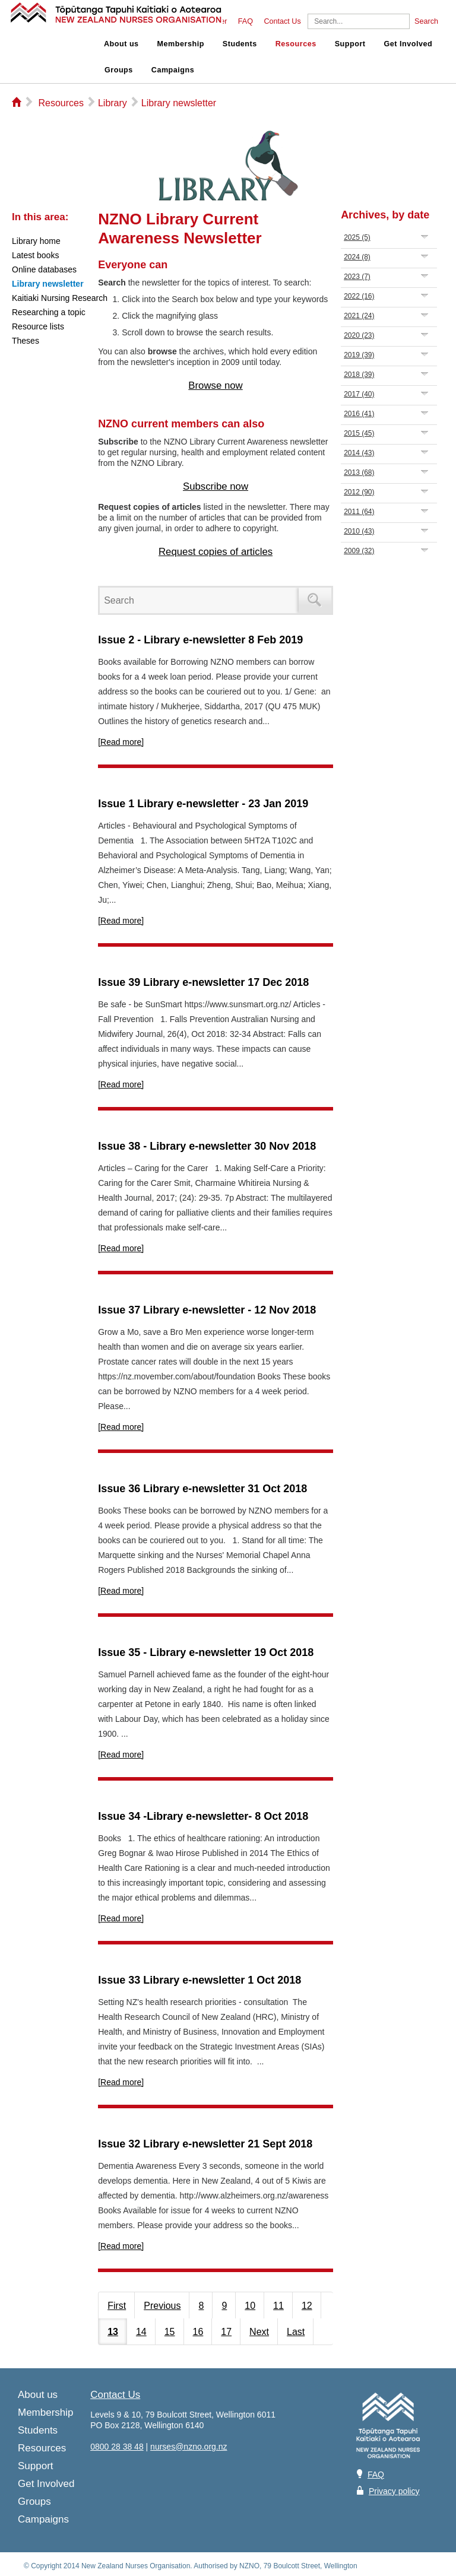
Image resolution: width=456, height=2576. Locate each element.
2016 (359, 414)
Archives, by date (385, 215)
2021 (359, 316)
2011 (359, 511)
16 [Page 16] (198, 2332)
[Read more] (121, 742)
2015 (359, 433)
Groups (118, 70)
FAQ (245, 21)
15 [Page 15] (169, 2332)
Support (350, 44)
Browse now (215, 385)
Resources (296, 44)
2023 (357, 276)
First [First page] (116, 2306)
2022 (359, 296)
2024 (357, 257)
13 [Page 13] (112, 2332)
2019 (359, 355)
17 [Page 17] (226, 2332)
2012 (359, 492)
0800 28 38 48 (117, 2446)
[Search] (359, 21)
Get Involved (408, 44)
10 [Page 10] (250, 2306)
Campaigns (172, 70)
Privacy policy (394, 2491)
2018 (359, 374)
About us (121, 44)
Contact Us (282, 21)
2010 (359, 531)
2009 (359, 551)
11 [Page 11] (278, 2306)
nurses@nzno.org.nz (188, 2446)
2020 (359, 335)
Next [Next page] (259, 2332)
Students (240, 44)
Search (426, 21)
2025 (357, 237)
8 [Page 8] (201, 2306)
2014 (359, 453)
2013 (359, 472)
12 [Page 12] (307, 2306)
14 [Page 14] (141, 2332)
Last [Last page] (296, 2332)
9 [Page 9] (224, 2306)
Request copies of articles (216, 551)
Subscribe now (215, 486)
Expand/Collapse (425, 236)
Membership (180, 44)
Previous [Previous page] (162, 2306)
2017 (359, 394)
